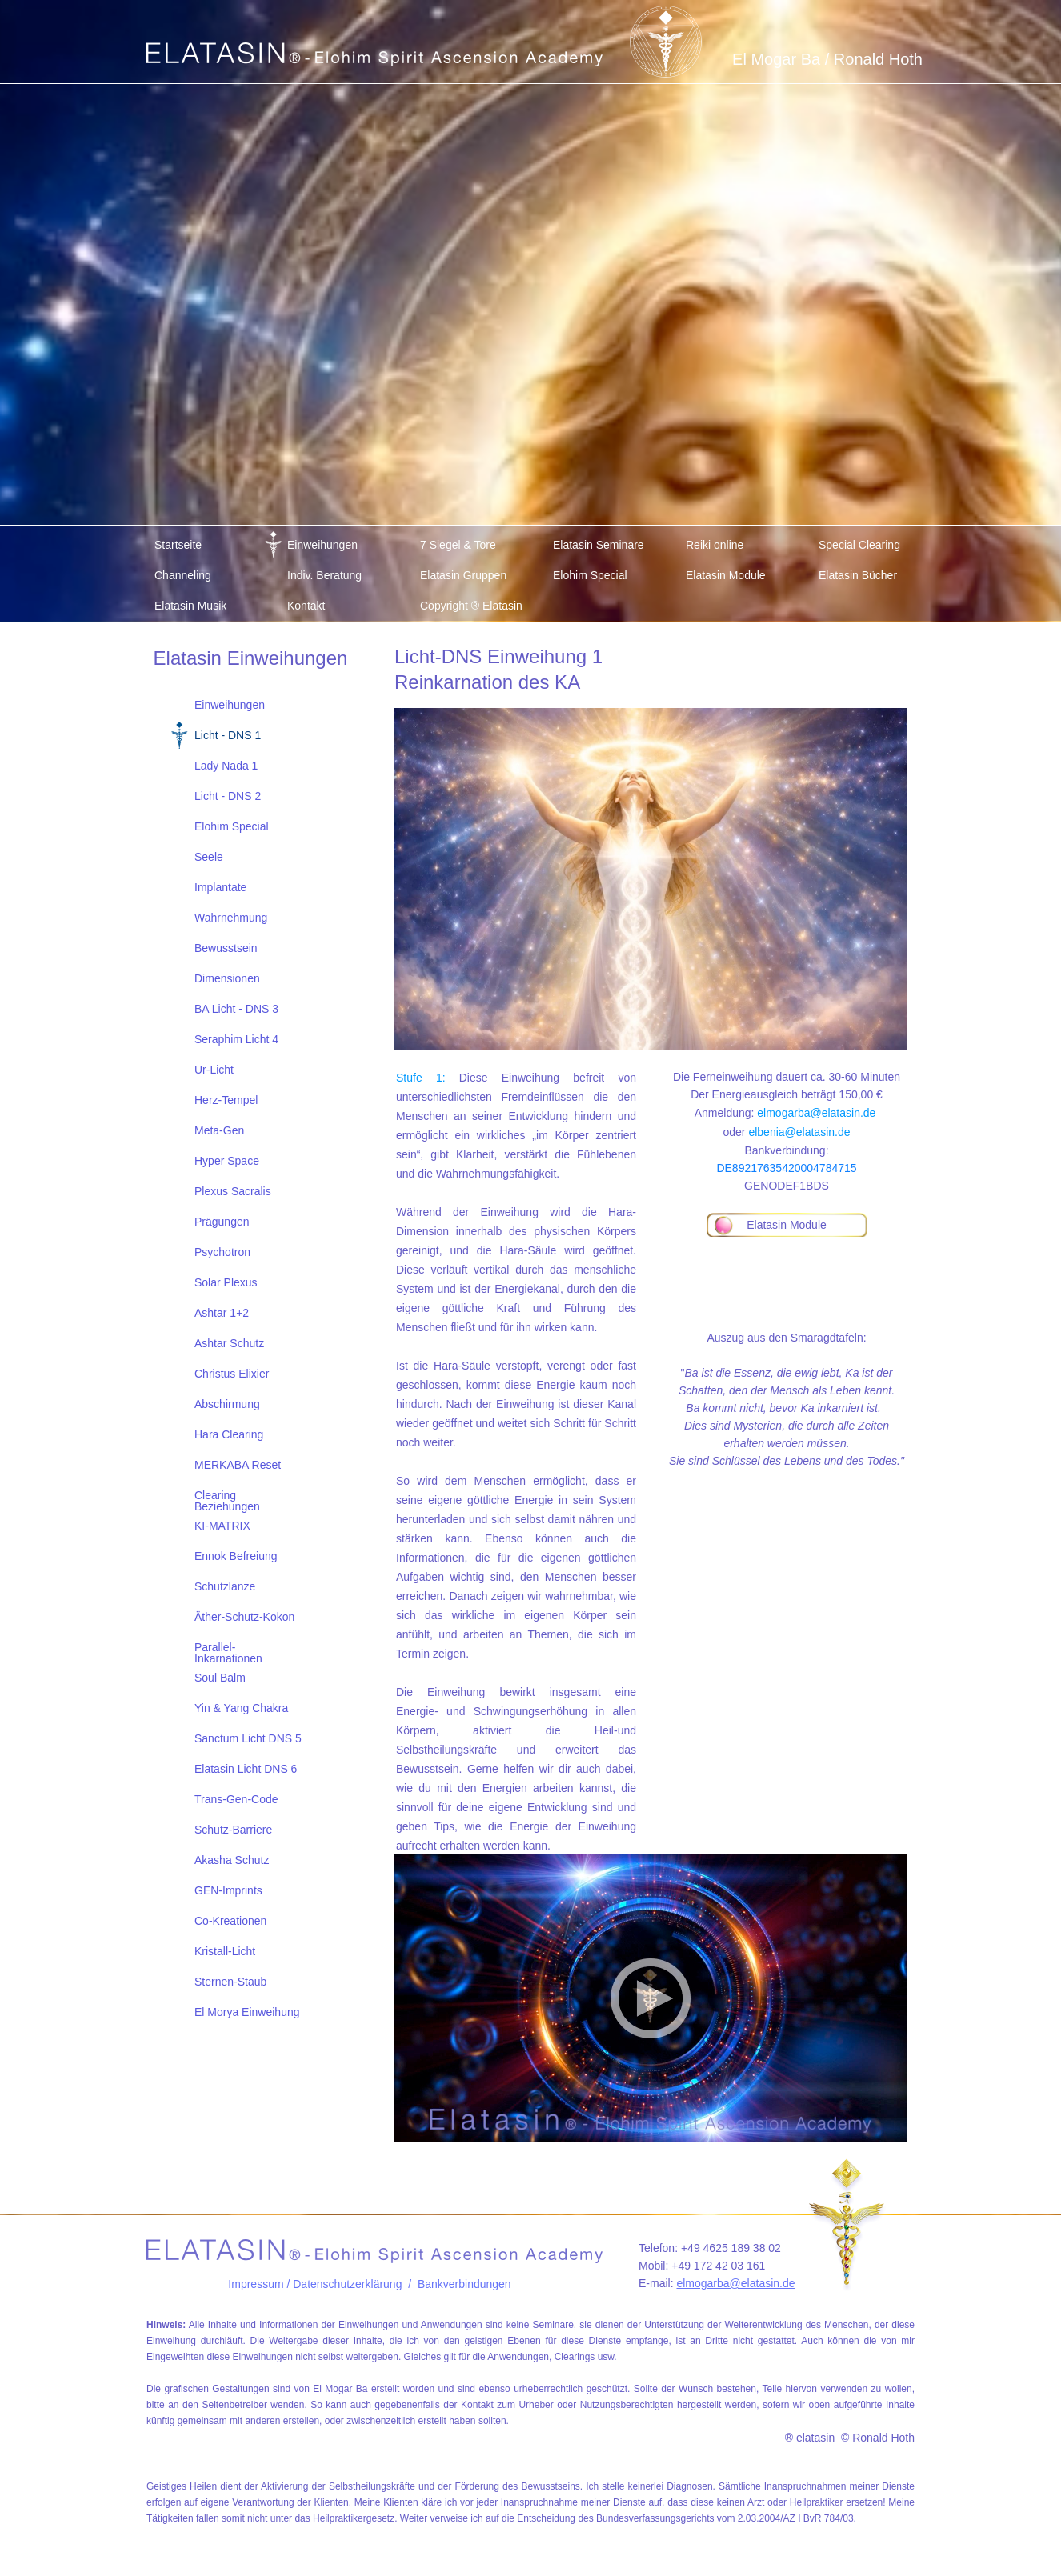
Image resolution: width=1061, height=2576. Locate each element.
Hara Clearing (228, 1434)
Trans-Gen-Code (236, 1799)
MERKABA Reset (237, 1464)
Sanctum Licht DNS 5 (248, 1738)
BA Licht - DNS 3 (236, 1008)
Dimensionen (227, 978)
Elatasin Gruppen (463, 575)
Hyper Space (226, 1160)
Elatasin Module (726, 575)
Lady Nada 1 (226, 765)
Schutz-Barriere (233, 1829)
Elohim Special (590, 575)
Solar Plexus (226, 1282)
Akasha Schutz (231, 1860)
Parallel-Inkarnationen (228, 1651)
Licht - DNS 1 (227, 735)
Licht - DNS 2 (227, 796)
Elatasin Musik (190, 605)
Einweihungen (322, 544)
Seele (208, 856)
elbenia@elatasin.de (799, 1132)
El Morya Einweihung (247, 2012)
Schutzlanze (224, 1586)
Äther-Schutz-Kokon (244, 1616)
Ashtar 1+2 (221, 1312)
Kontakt (306, 605)
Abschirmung (227, 1404)
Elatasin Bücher (858, 575)
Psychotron (222, 1252)
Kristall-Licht (224, 1951)
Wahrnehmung (230, 917)
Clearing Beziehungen (227, 1499)
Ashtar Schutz (229, 1343)
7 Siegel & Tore (458, 544)
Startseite (178, 544)
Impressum (255, 2284)
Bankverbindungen (464, 2284)
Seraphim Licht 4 (236, 1039)
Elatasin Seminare (598, 544)
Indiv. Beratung (324, 575)
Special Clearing (859, 544)
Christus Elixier (231, 1373)
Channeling (182, 575)
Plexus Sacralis (232, 1191)
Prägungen (222, 1221)
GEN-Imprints (228, 1890)
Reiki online (714, 544)
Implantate (220, 887)
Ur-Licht (214, 1069)
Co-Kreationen (230, 1920)
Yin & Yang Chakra (241, 1708)
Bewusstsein (226, 948)
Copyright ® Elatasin (471, 605)
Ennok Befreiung (236, 1556)
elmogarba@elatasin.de (816, 1112)
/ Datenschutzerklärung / (351, 2284)
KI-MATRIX (222, 1525)
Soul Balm (220, 1677)
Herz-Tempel (226, 1100)
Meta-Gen (219, 1130)
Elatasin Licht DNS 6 (245, 1768)
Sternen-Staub (230, 1981)
